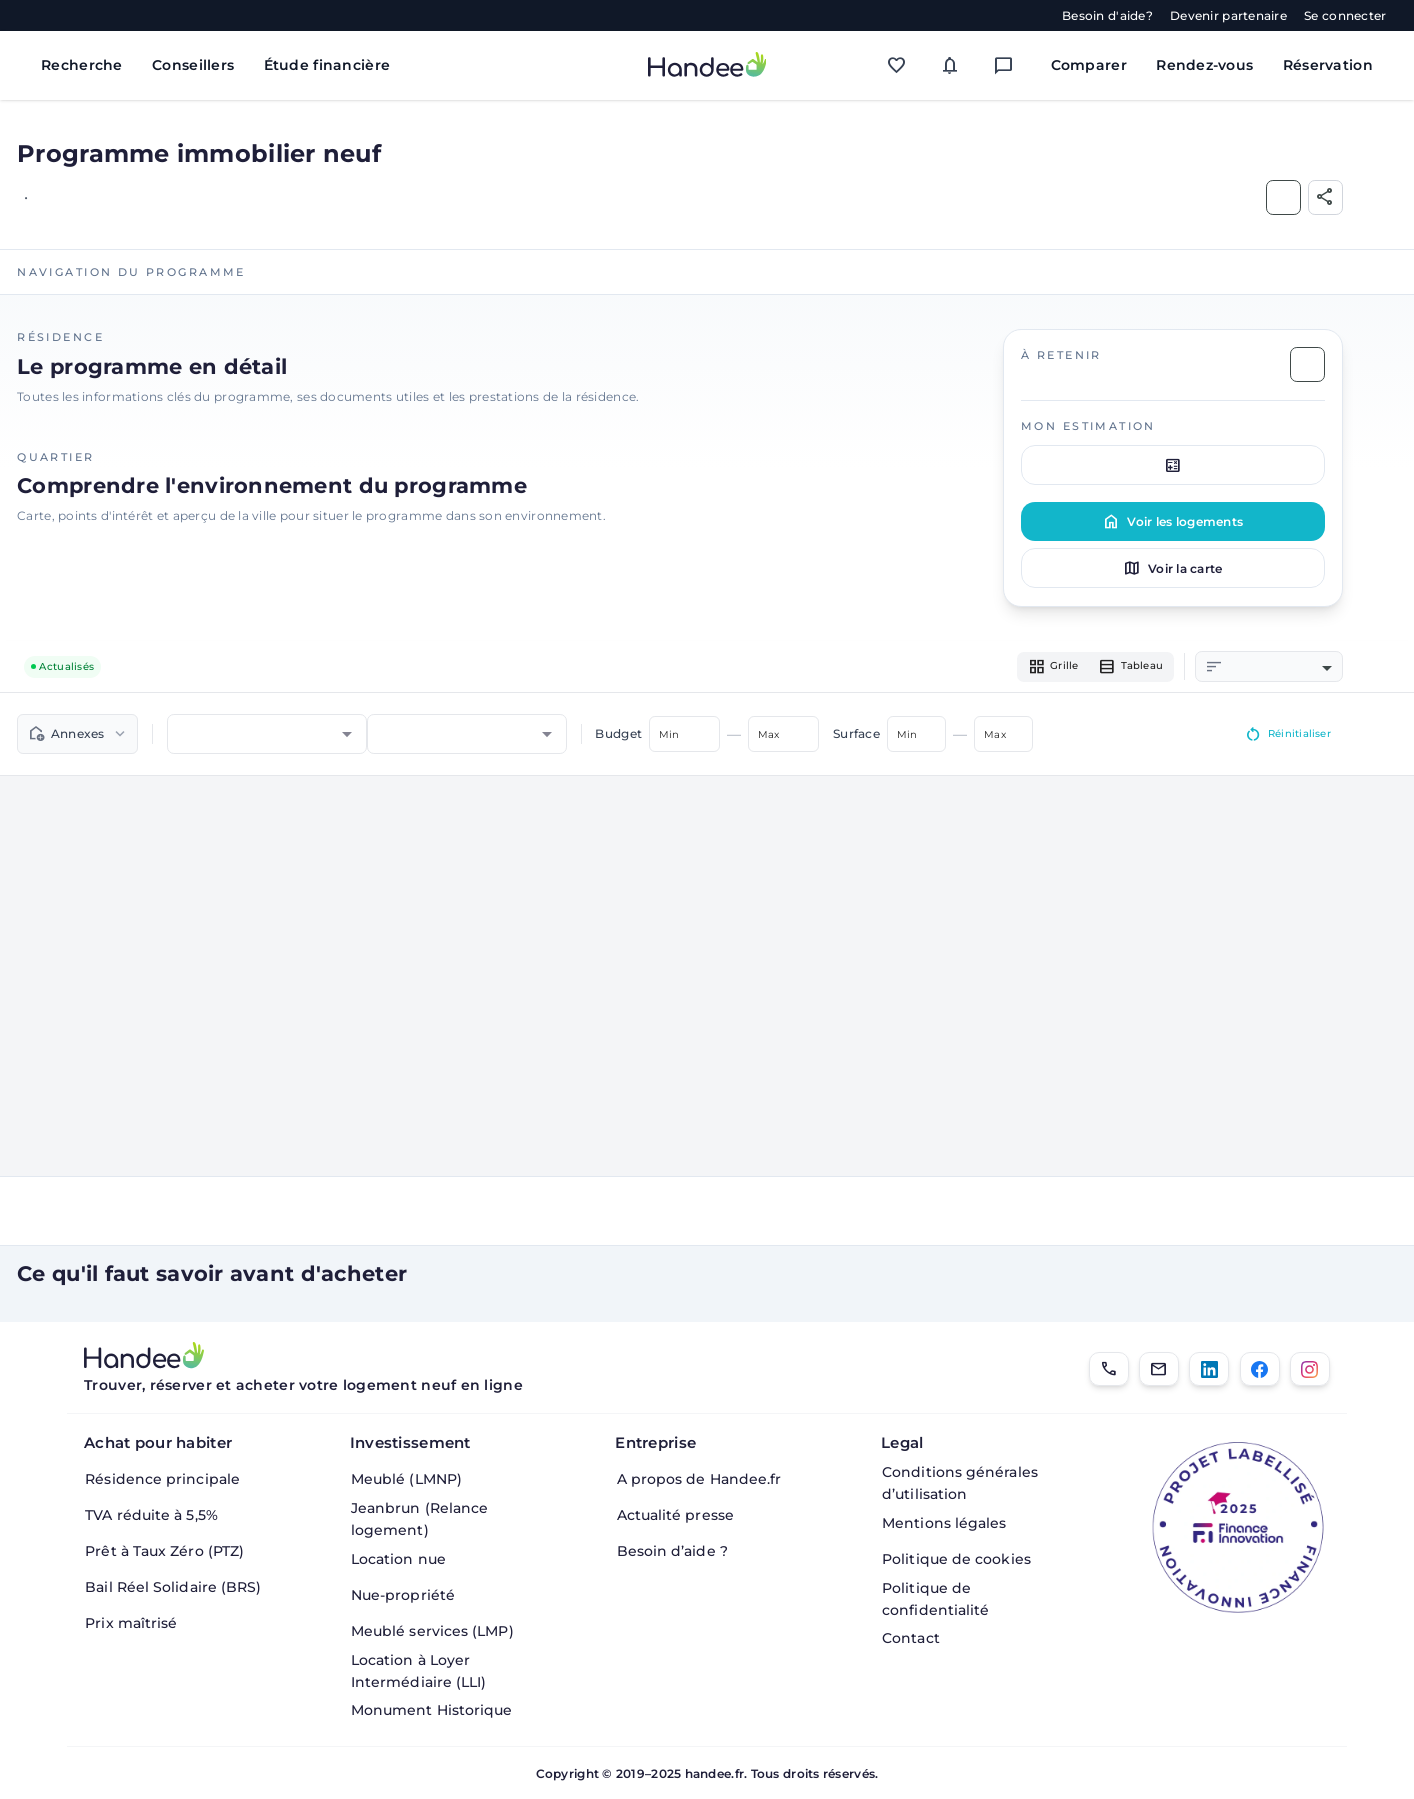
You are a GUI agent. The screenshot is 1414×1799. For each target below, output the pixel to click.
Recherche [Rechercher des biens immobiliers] (81, 65)
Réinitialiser (1280, 737)
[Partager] (1325, 197)
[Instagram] (1310, 1369)
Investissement (410, 1442)
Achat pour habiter (158, 1442)
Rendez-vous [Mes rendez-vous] (1204, 65)
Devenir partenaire (1228, 15)
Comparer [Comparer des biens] (1089, 65)
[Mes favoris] (902, 65)
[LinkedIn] (1209, 1369)
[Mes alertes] (956, 65)
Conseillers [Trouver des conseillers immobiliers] (193, 65)
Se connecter (1345, 15)
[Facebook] (1260, 1369)
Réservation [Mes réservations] (1328, 65)
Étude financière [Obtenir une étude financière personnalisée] (327, 65)
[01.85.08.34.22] (1109, 1369)
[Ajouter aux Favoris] (1283, 197)
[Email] (1159, 1369)
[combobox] (1279, 669)
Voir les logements (1172, 522)
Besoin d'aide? (1107, 15)
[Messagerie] (1009, 65)
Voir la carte (1172, 568)
